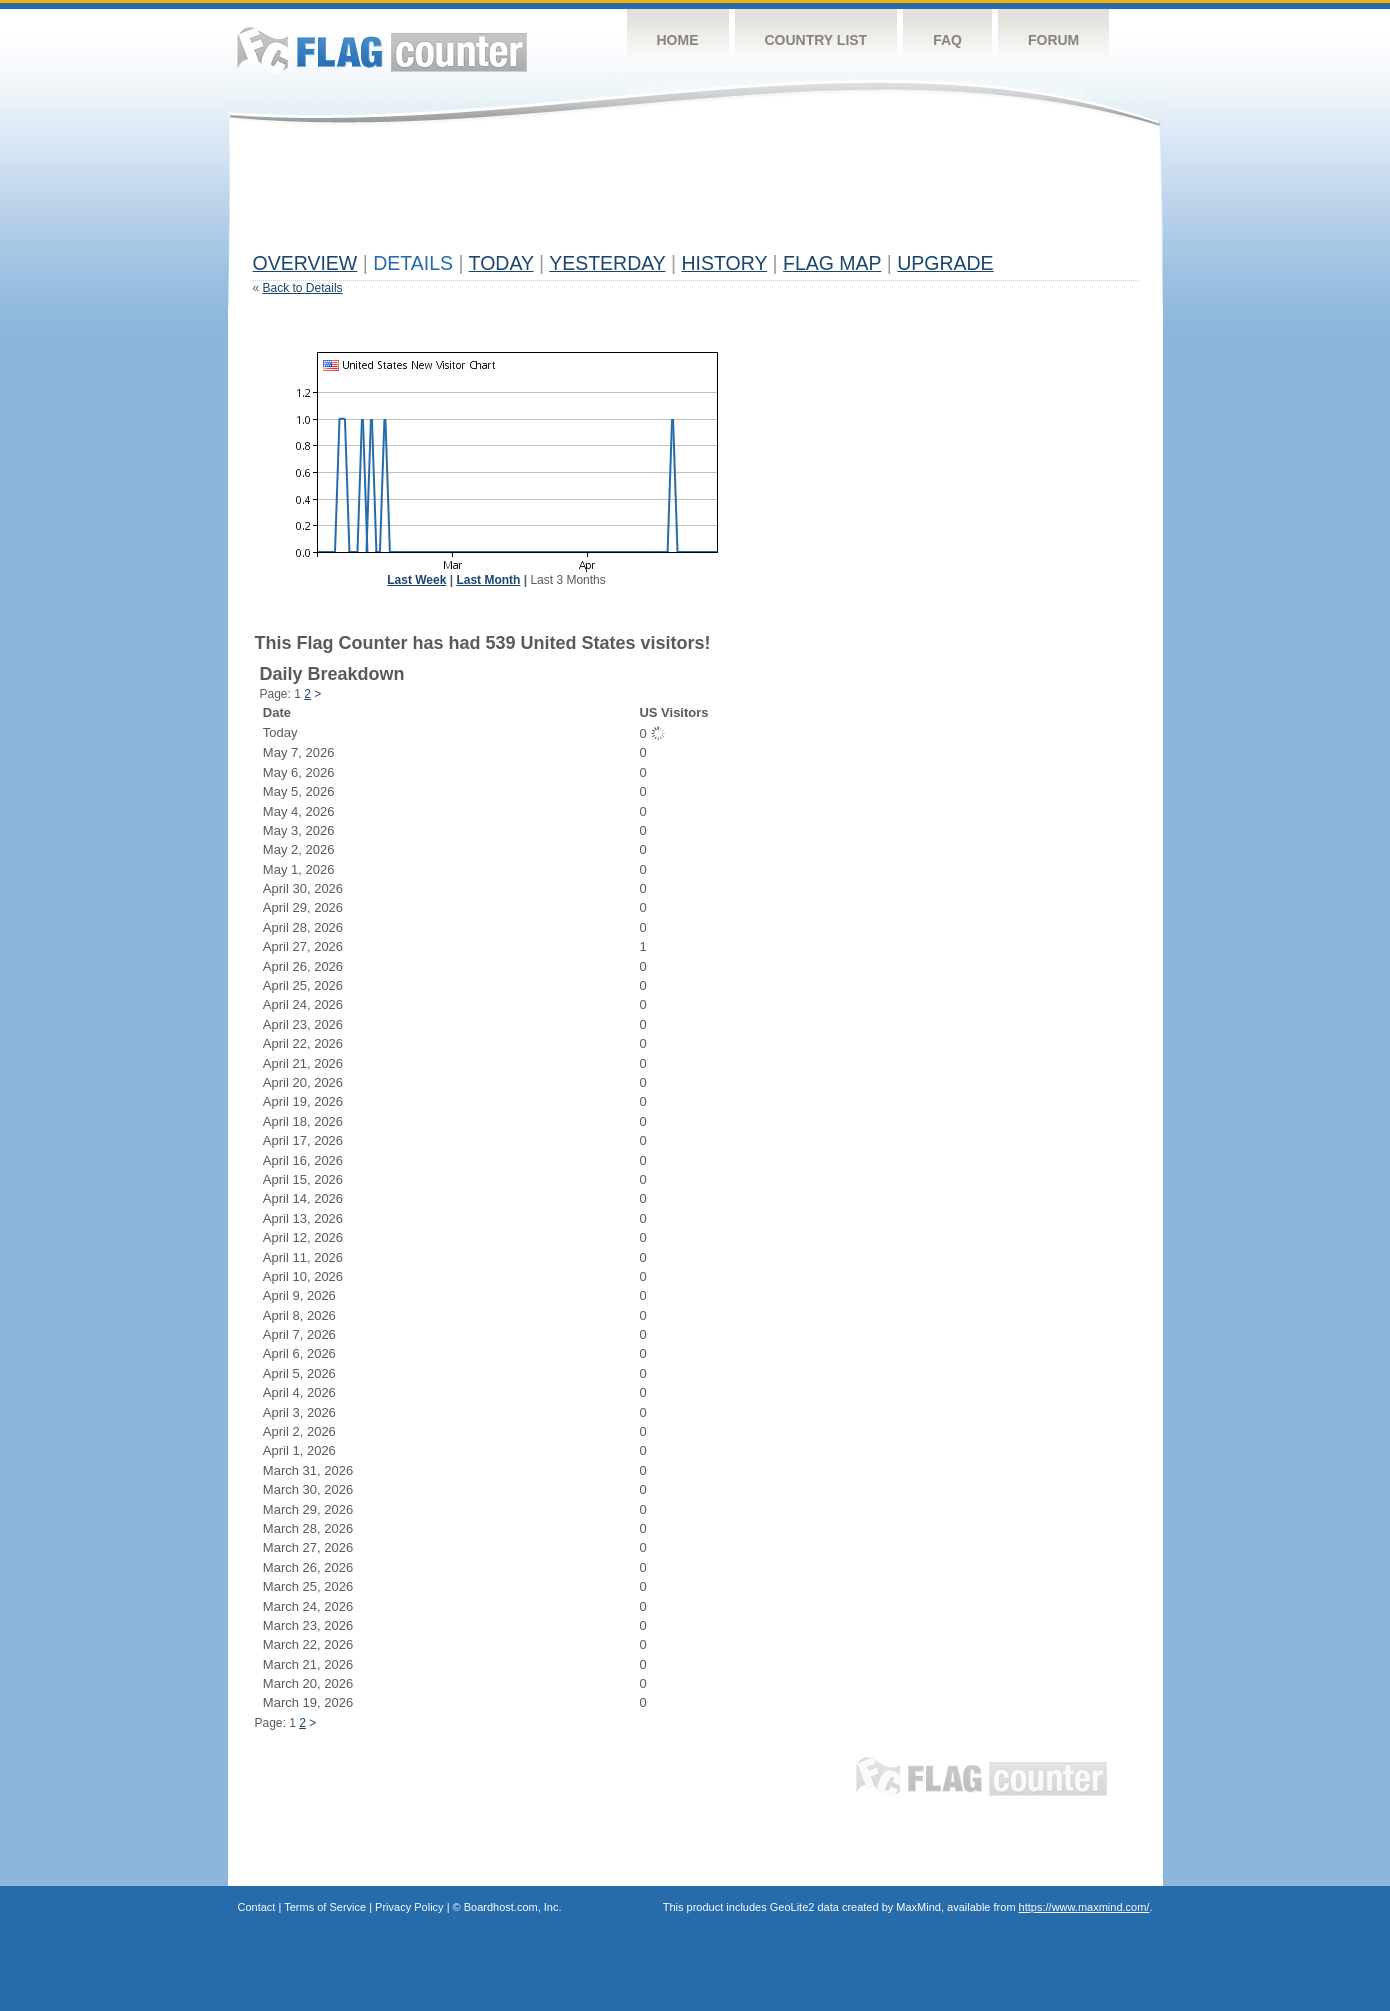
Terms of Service (325, 1907)
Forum (1053, 40)
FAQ (947, 40)
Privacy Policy (409, 1907)
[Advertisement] (617, 197)
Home (678, 40)
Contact (257, 1907)
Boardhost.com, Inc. (513, 1907)
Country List (816, 40)
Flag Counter (382, 49)
